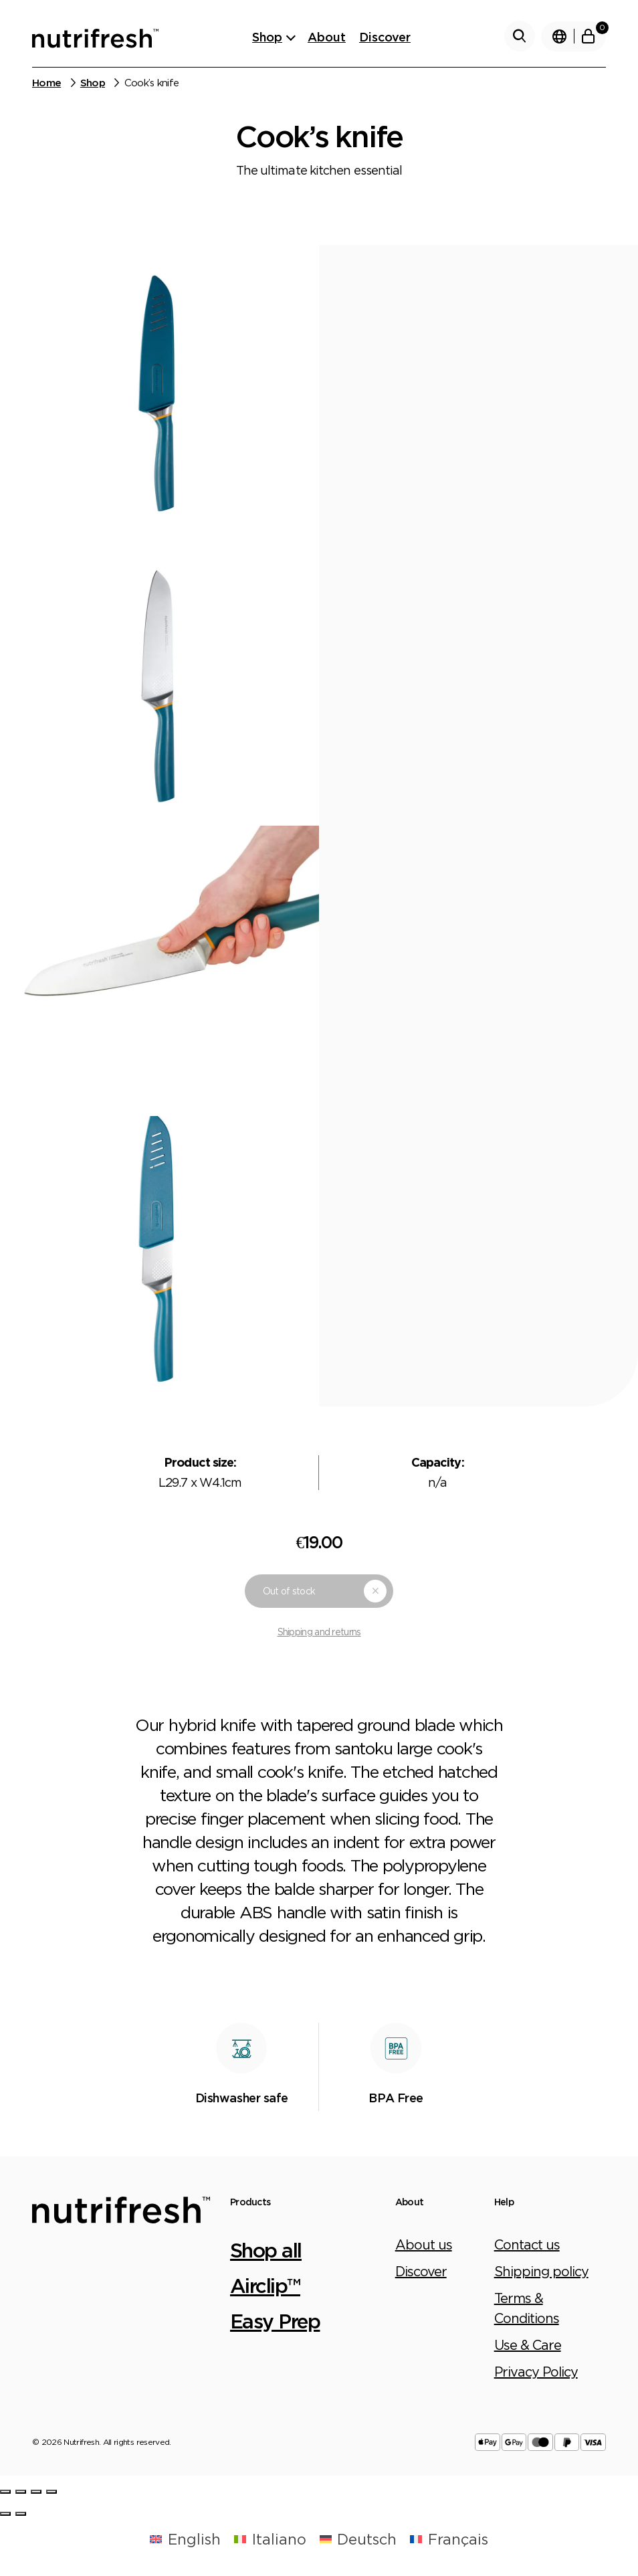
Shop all (266, 2250)
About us (423, 2244)
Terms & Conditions (526, 2308)
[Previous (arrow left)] (5, 2514)
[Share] (20, 2492)
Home (46, 82)
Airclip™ (265, 2285)
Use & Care (527, 2345)
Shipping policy (541, 2271)
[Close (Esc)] (5, 2492)
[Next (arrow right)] (20, 2514)
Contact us (527, 2244)
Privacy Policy (536, 2372)
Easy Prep (275, 2321)
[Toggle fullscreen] (36, 2492)
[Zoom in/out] (51, 2492)
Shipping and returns (319, 1632)
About (327, 36)
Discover (385, 36)
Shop (267, 36)
